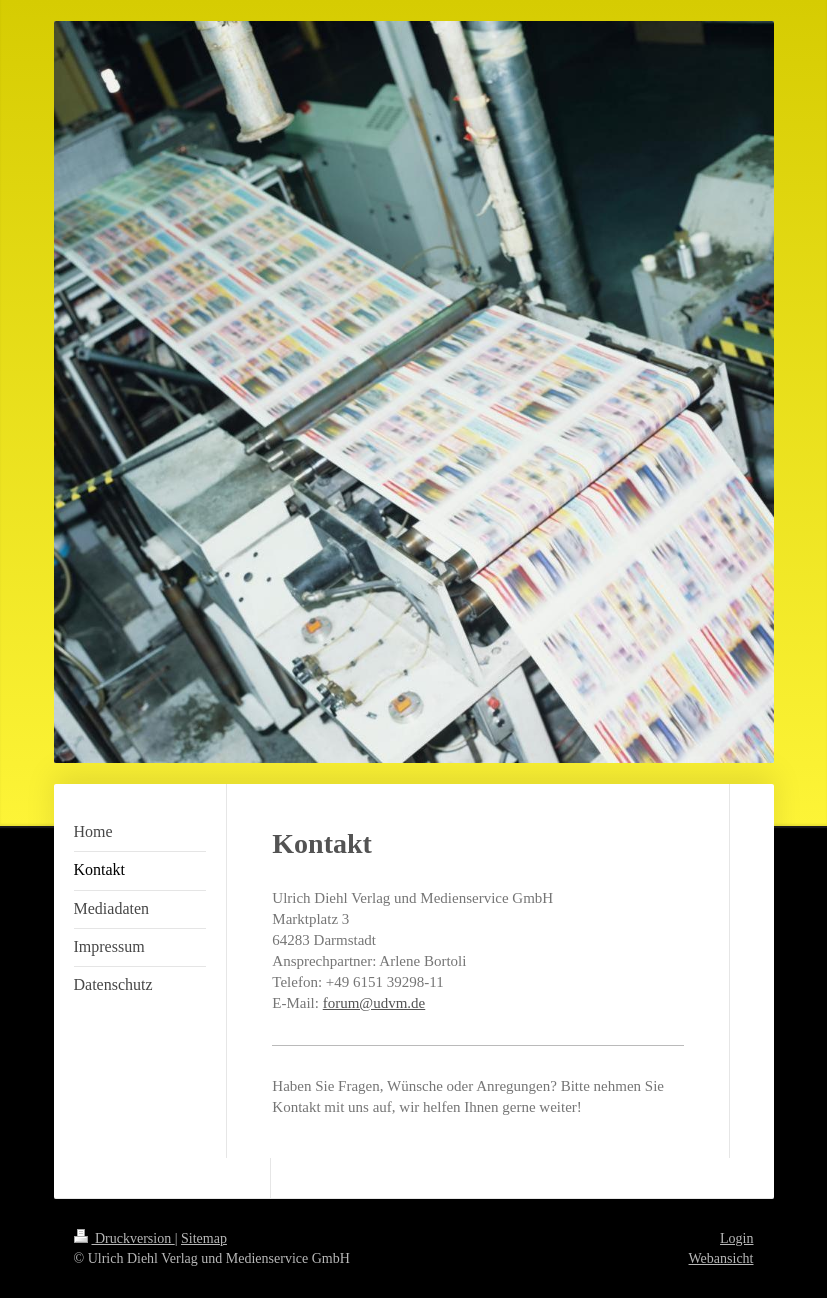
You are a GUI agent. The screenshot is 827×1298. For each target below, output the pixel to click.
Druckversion (124, 1238)
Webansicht (721, 1258)
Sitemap (204, 1238)
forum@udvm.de (374, 1003)
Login (736, 1238)
